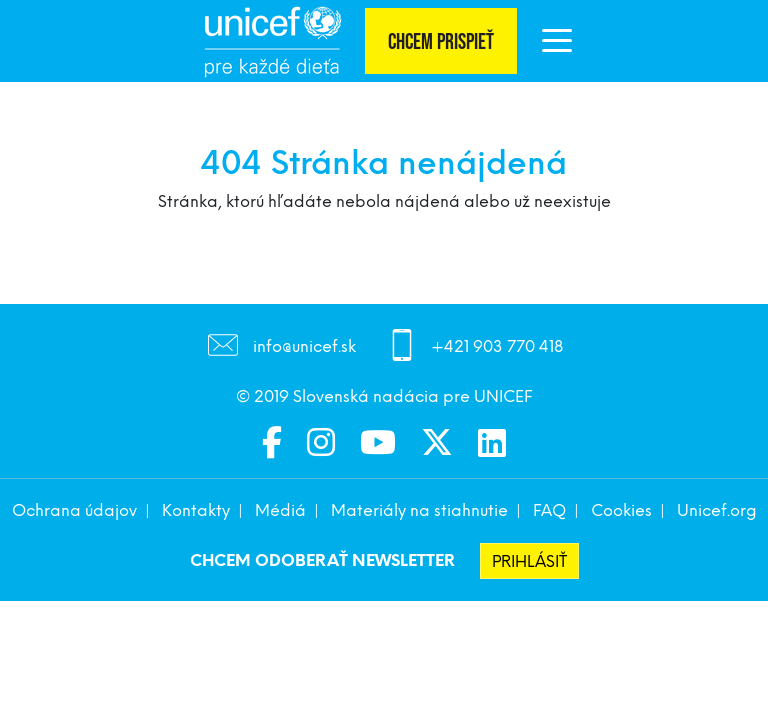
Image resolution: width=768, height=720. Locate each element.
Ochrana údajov (74, 510)
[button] (557, 44)
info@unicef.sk (304, 347)
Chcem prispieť (441, 42)
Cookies (621, 510)
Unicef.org (717, 510)
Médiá (280, 510)
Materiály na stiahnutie (419, 510)
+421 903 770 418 (497, 347)
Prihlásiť (529, 561)
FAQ (549, 510)
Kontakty (196, 510)
